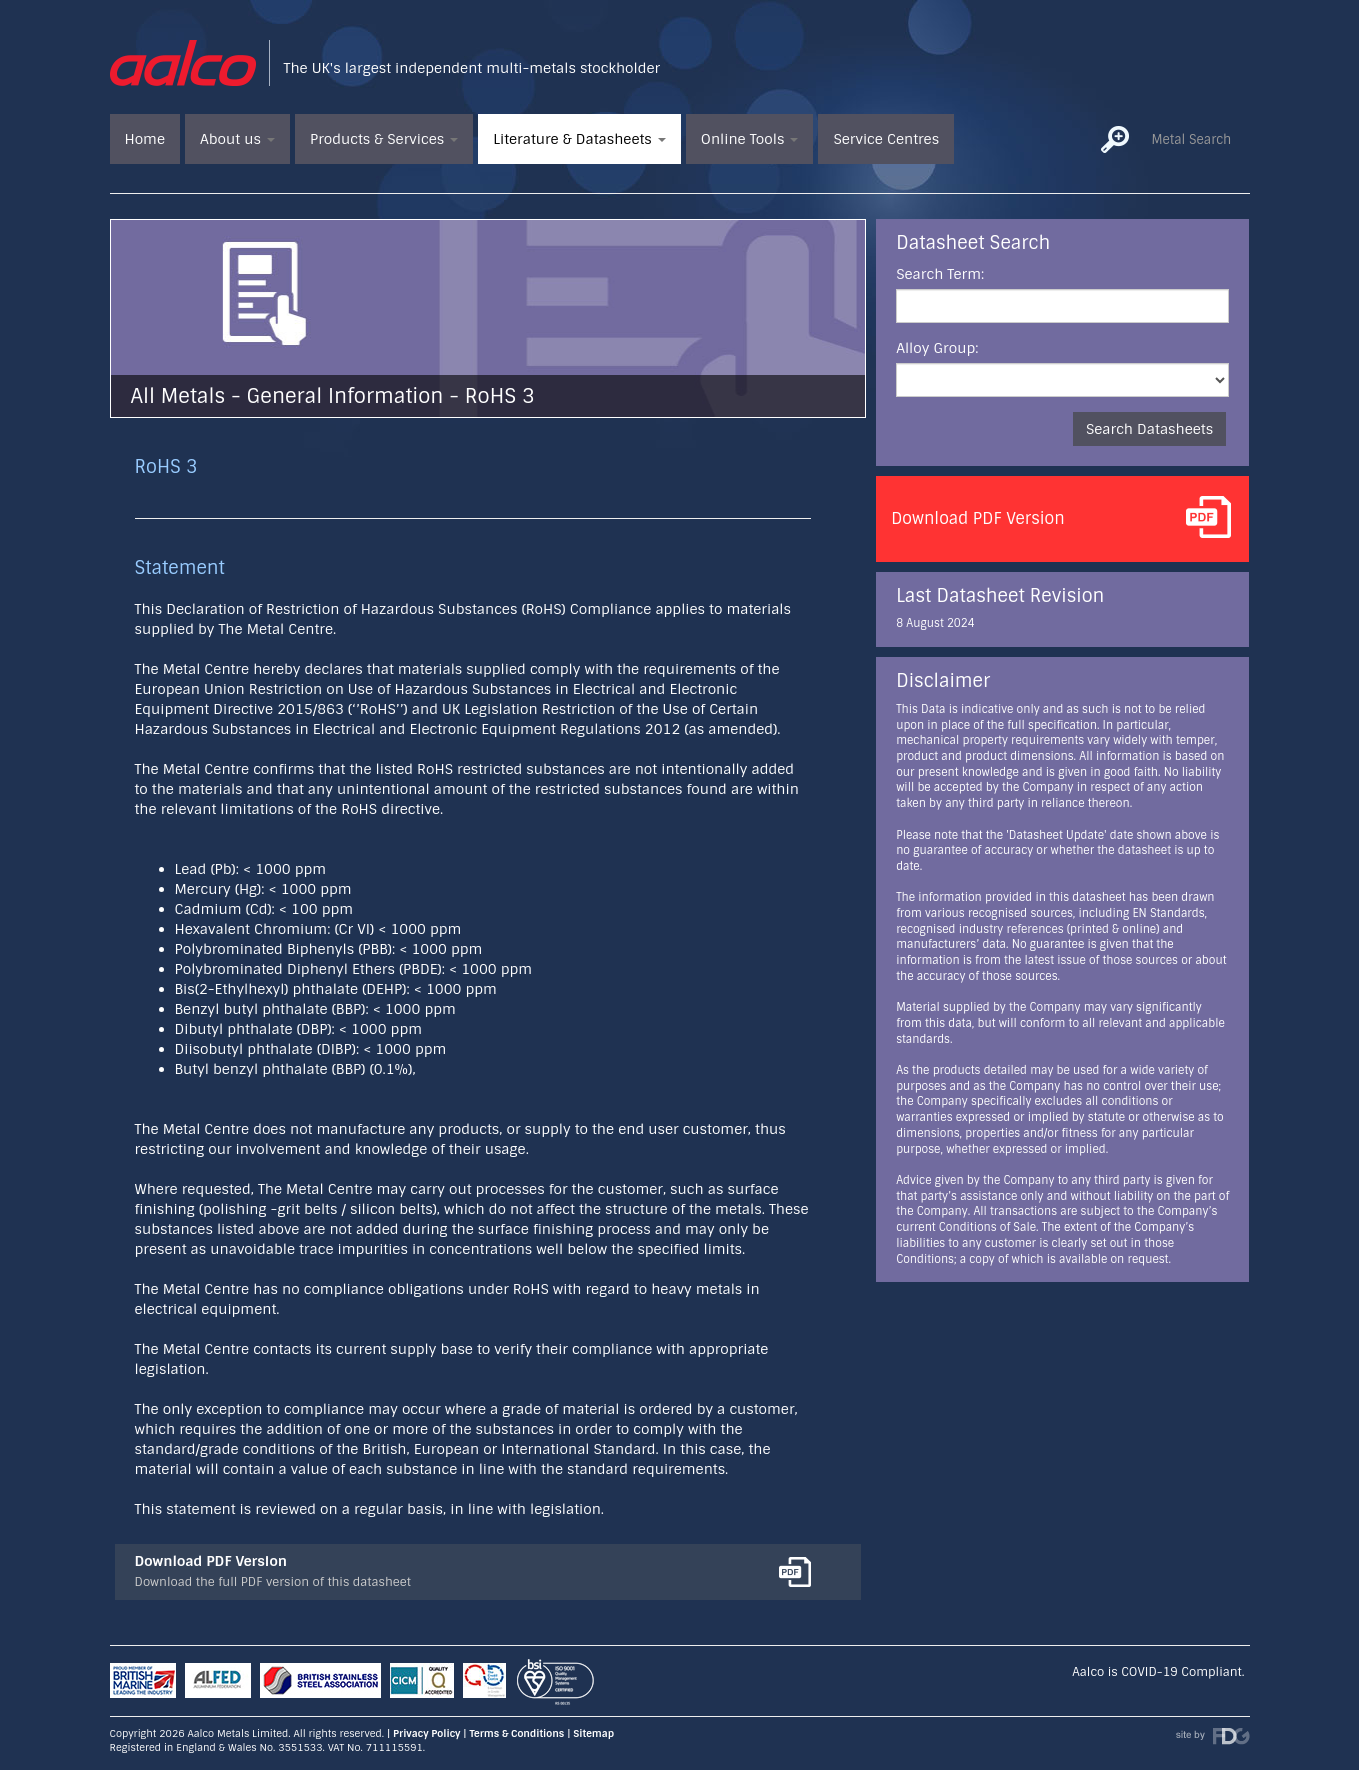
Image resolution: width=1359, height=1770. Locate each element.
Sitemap (593, 1733)
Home (145, 139)
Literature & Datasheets (579, 139)
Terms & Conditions (516, 1733)
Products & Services (384, 139)
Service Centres (886, 139)
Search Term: (940, 274)
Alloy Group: (937, 348)
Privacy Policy (426, 1733)
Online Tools (750, 139)
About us (237, 139)
